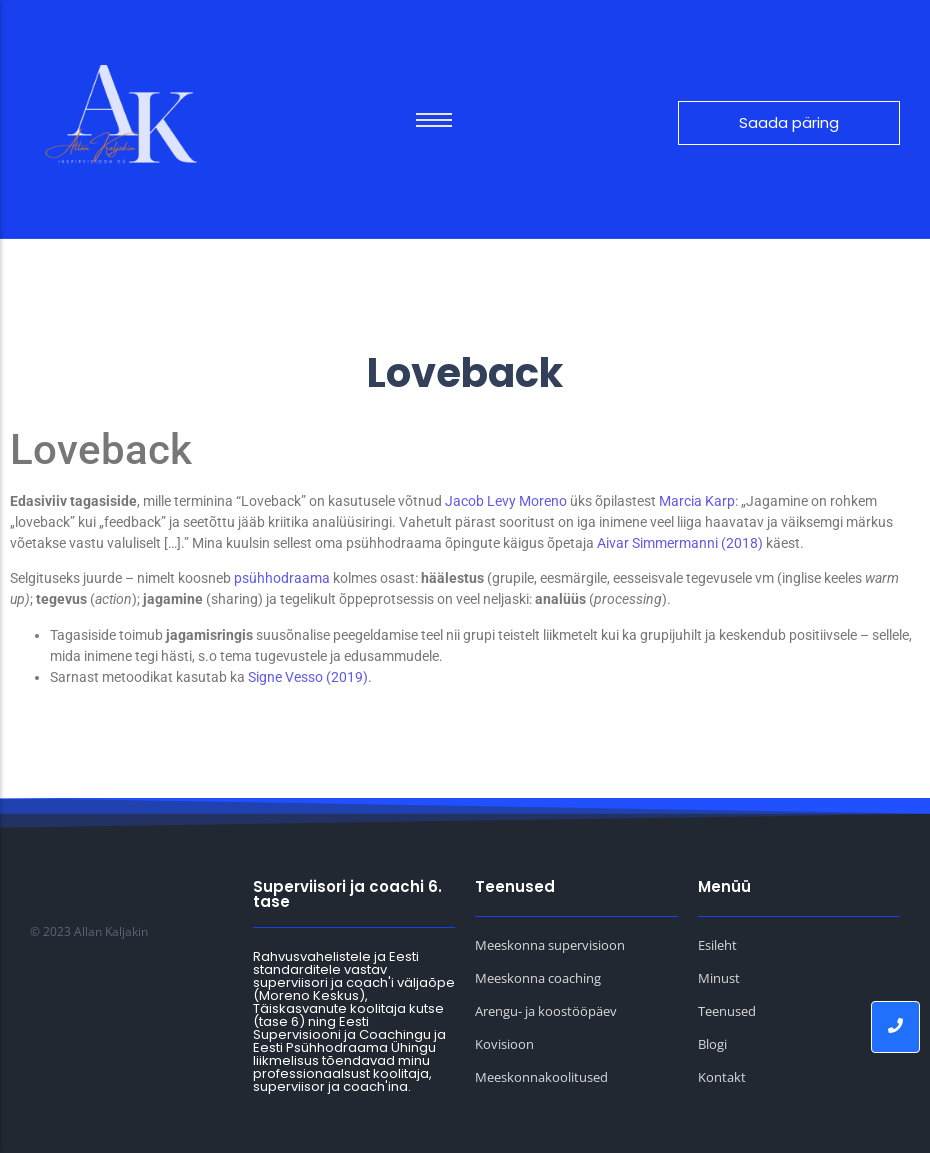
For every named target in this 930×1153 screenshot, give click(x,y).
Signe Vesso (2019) (308, 677)
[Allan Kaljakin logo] (131, 119)
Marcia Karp (697, 501)
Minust (719, 978)
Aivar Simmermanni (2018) (680, 543)
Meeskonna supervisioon (550, 945)
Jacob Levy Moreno (507, 501)
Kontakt (722, 1077)
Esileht (717, 945)
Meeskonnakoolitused (541, 1077)
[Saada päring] (789, 123)
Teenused (727, 1011)
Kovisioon (504, 1044)
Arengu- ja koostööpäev (546, 1011)
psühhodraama (282, 578)
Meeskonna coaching (538, 978)
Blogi (712, 1044)
